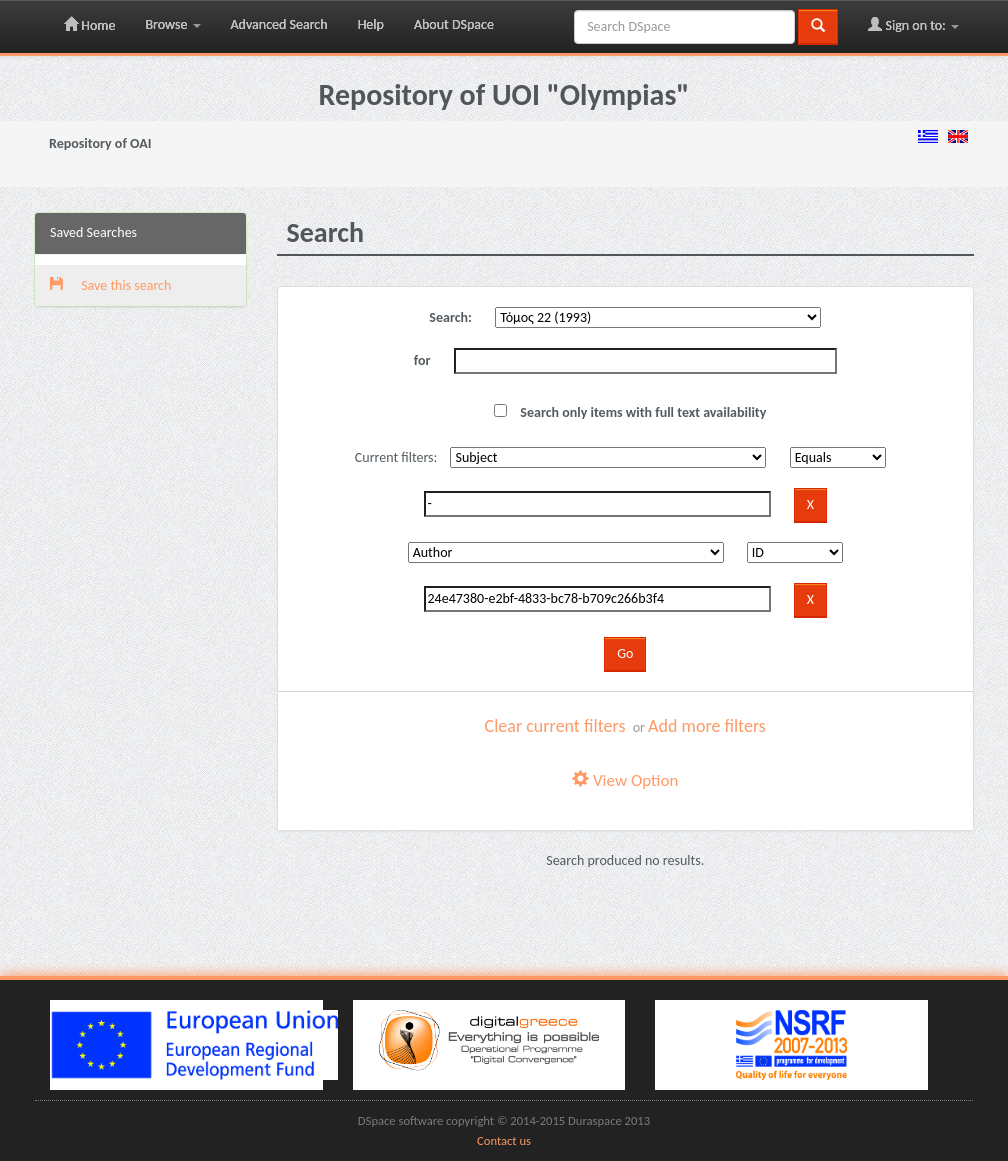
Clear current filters (555, 726)
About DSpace (454, 24)
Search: (450, 317)
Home (89, 25)
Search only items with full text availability (630, 412)
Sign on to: (913, 25)
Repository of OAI (100, 143)
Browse (172, 24)
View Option (625, 780)
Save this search (110, 285)
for (422, 360)
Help (371, 24)
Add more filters (707, 726)
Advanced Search (279, 24)
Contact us (504, 1140)
